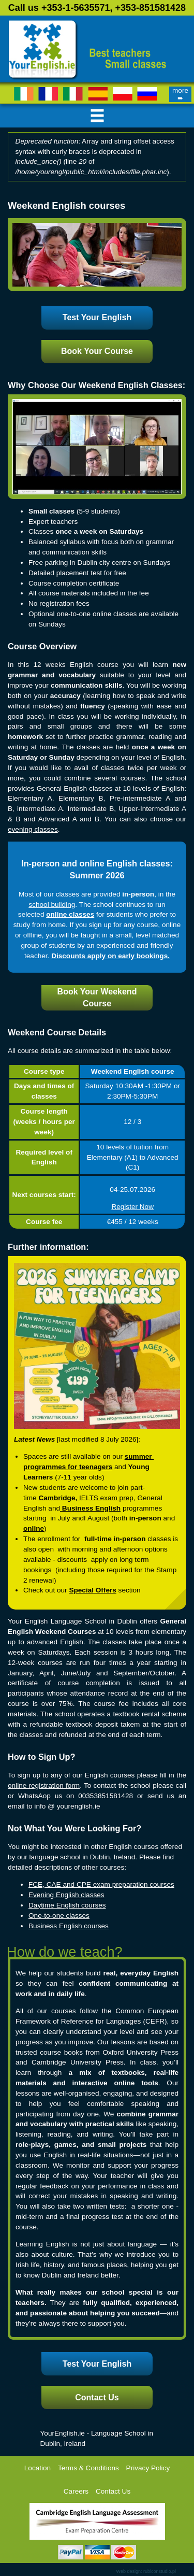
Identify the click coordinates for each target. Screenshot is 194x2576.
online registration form (44, 1785)
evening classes (33, 829)
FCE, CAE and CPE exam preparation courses (101, 1884)
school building (51, 904)
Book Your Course (97, 351)
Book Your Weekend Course (97, 997)
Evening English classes (66, 1895)
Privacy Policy (148, 2468)
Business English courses (68, 1926)
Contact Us (96, 2397)
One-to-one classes (58, 1915)
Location (37, 2468)
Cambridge (56, 1498)
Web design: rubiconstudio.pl (146, 2571)
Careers (76, 2491)
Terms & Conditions (88, 2468)
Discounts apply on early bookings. (110, 956)
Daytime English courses (67, 1905)
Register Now (132, 1207)
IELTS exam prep (106, 1498)
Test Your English (97, 317)
